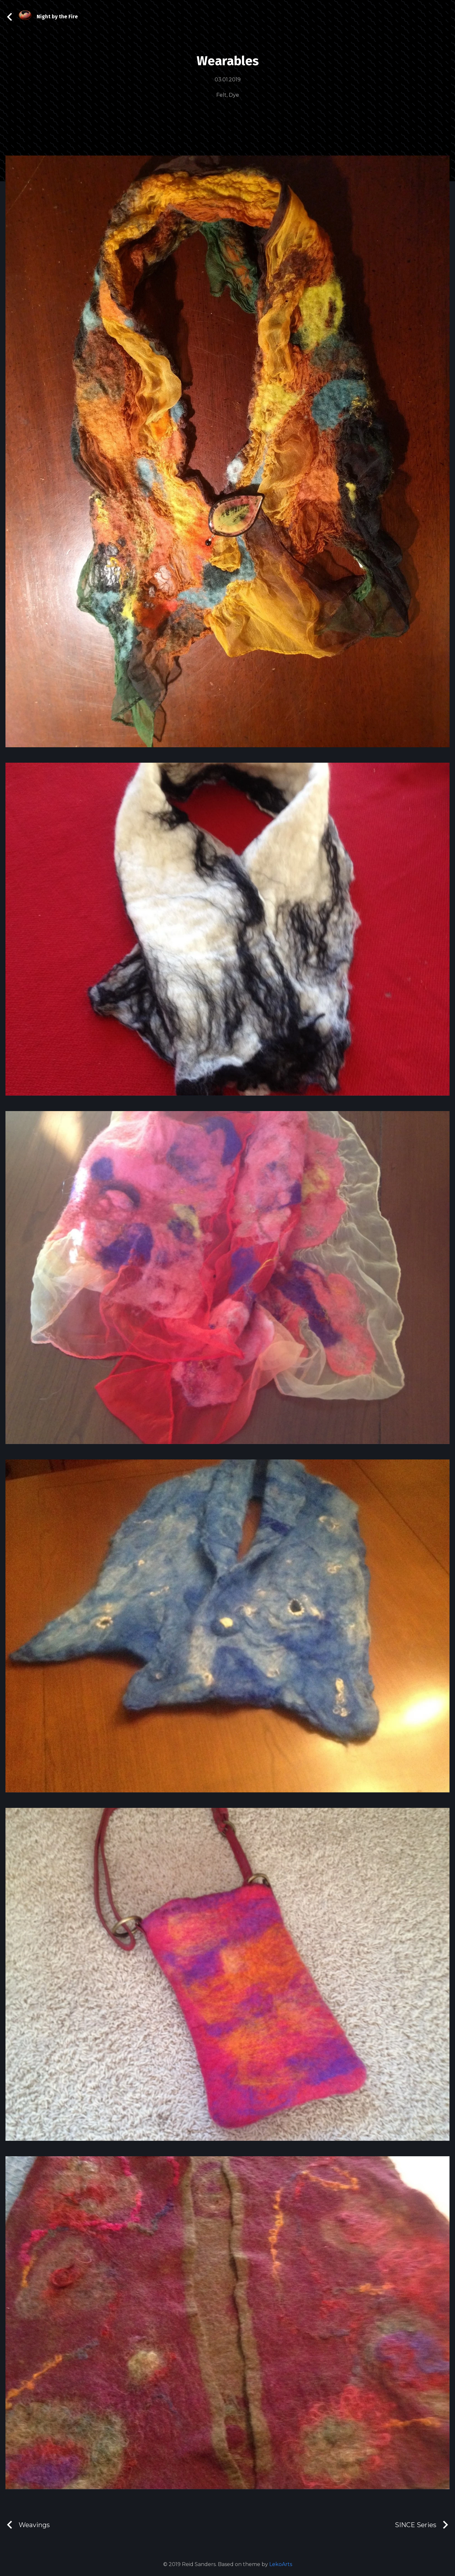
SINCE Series (422, 2525)
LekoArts (280, 2564)
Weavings (27, 2525)
